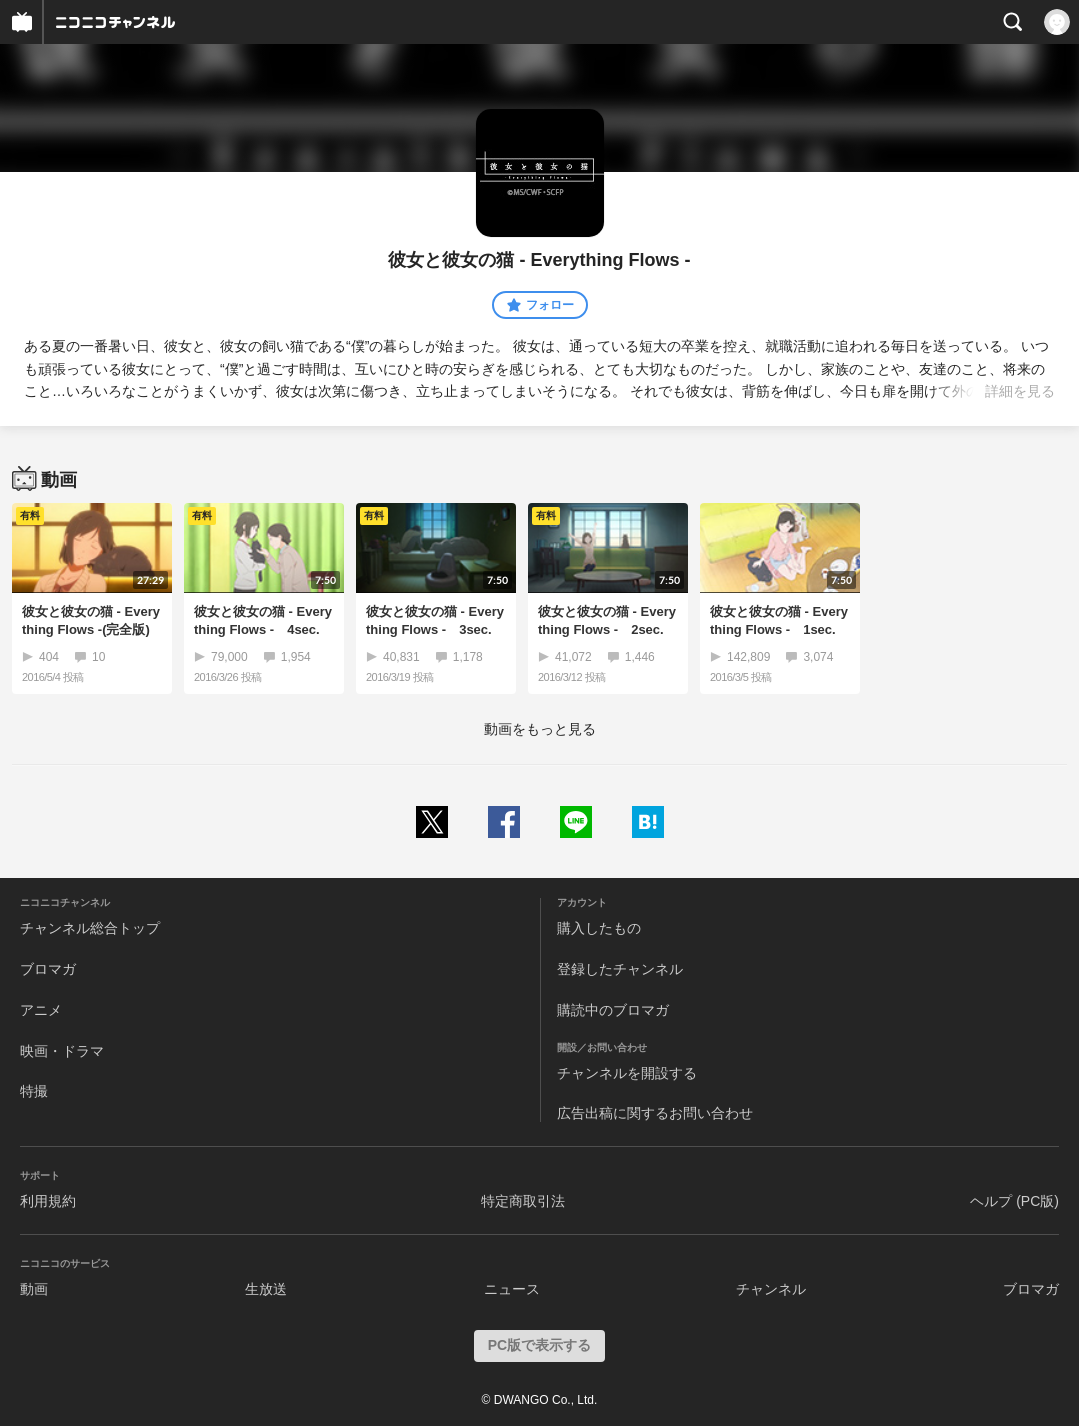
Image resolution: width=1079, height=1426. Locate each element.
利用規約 (48, 1201)
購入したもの (599, 928)
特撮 (34, 1091)
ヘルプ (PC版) (1014, 1201)
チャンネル (771, 1289)
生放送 (266, 1289)
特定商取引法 (523, 1201)
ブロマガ (48, 969)
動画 (34, 1289)
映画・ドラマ (62, 1051)
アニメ (41, 1010)
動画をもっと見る (540, 729)
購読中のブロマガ (613, 1010)
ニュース (512, 1289)
